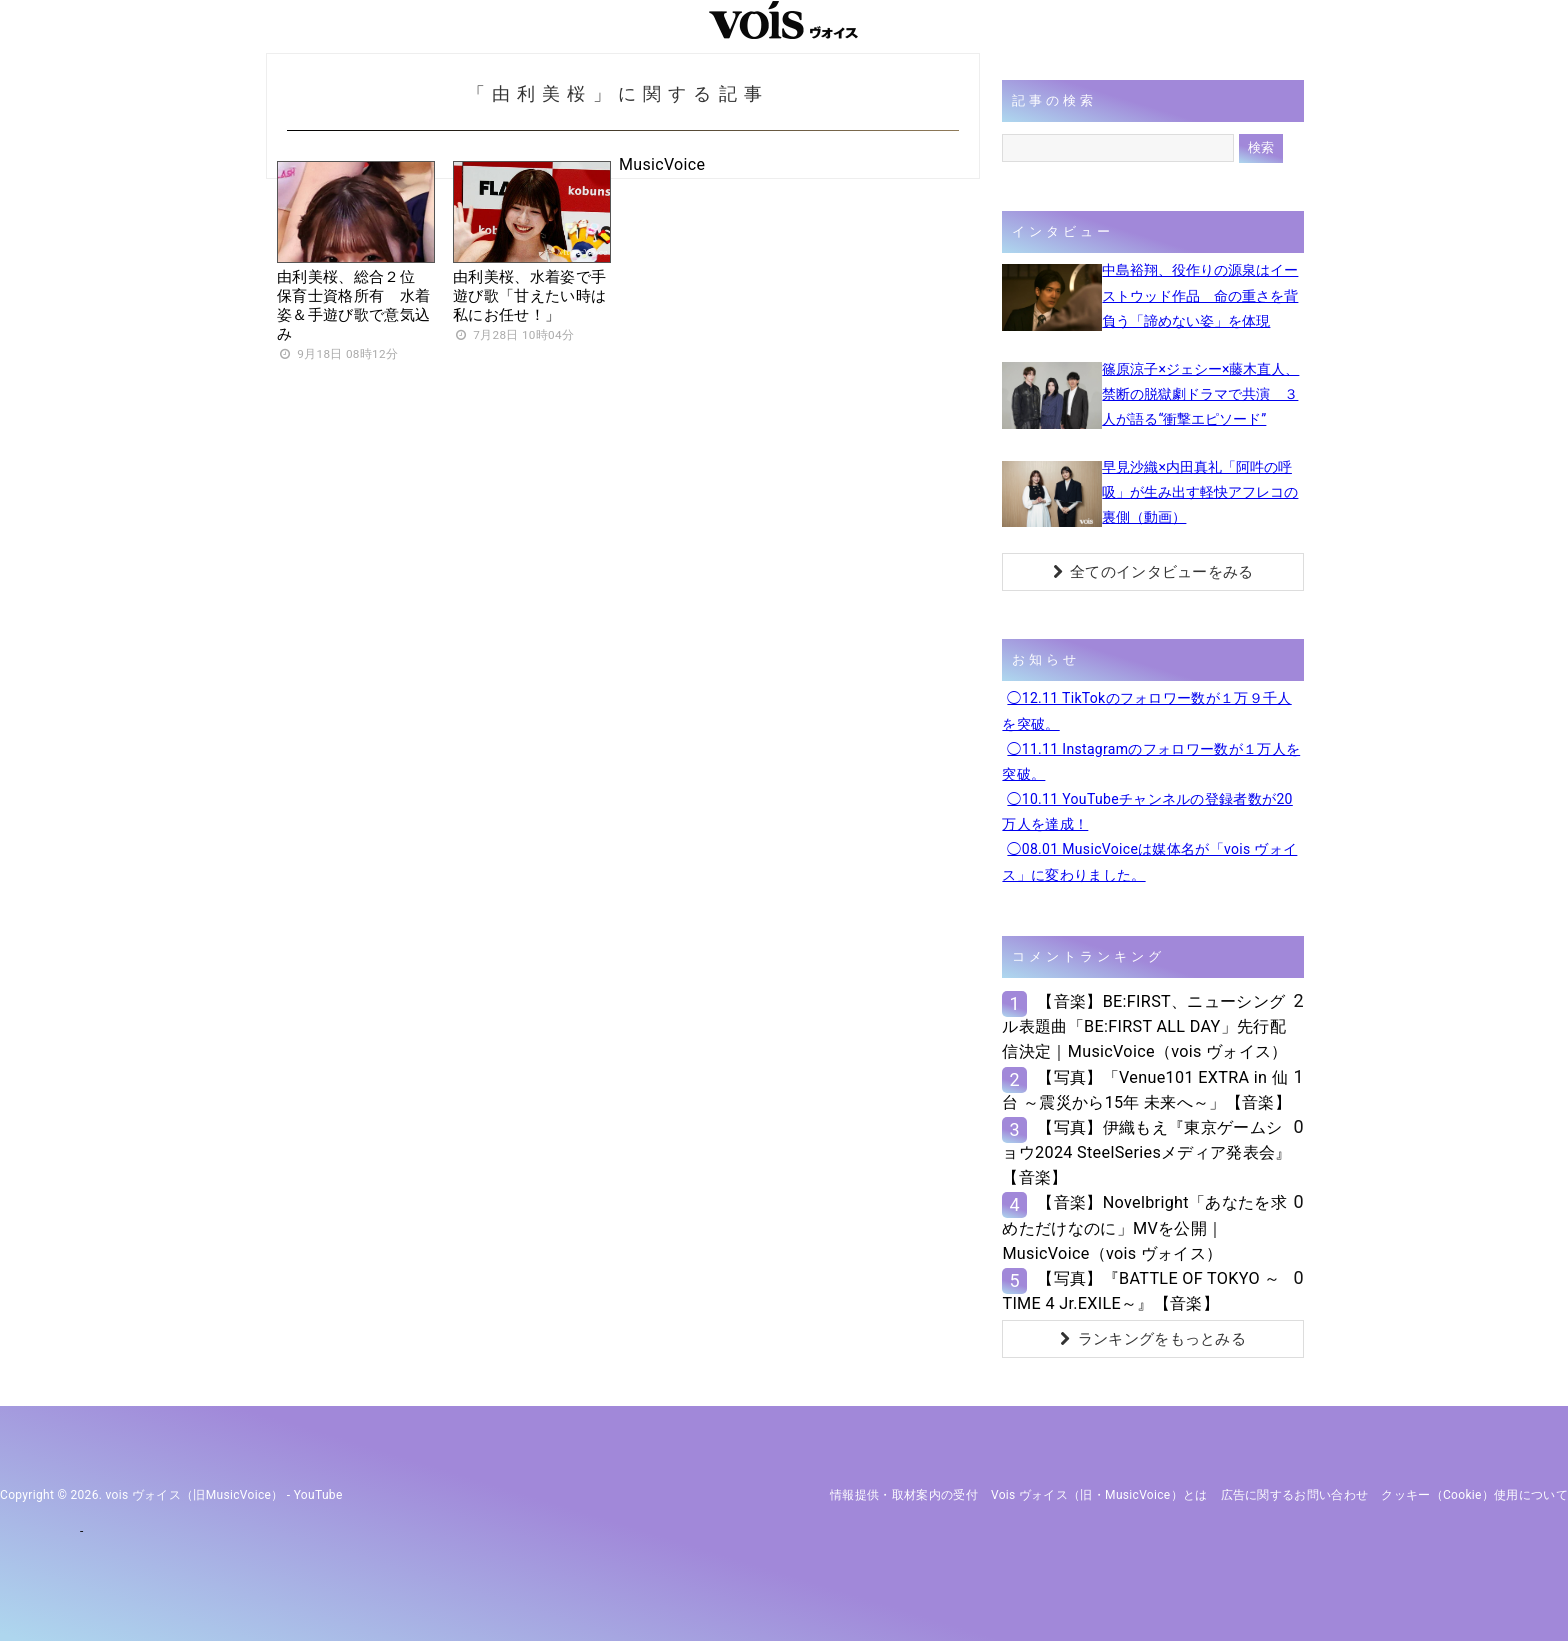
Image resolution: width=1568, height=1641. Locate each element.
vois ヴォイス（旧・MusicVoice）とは (1099, 1495)
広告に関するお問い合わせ (1295, 1495)
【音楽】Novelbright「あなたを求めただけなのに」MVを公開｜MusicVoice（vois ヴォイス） (1144, 1227)
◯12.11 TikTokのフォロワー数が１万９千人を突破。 (1146, 710)
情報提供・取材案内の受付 (904, 1495)
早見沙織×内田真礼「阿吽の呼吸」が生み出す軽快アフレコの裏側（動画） (1200, 492)
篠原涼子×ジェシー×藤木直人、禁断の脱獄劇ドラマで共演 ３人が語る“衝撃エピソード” (1200, 394)
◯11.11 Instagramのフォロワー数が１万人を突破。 (1151, 761)
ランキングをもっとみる (1153, 1339)
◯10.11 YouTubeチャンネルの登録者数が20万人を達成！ (1147, 811)
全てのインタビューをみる (1153, 572)
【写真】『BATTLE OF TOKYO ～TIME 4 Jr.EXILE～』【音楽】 (1141, 1291)
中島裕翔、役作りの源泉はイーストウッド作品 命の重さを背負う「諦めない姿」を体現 (1200, 295)
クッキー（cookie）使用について (1474, 1495)
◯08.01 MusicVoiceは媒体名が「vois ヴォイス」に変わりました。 (1149, 861)
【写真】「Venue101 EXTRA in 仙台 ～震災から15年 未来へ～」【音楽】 (1146, 1090)
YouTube (318, 1495)
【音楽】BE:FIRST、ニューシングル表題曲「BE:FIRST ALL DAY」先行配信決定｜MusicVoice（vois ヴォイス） (1144, 1026)
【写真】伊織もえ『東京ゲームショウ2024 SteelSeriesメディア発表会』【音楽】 (1146, 1152)
